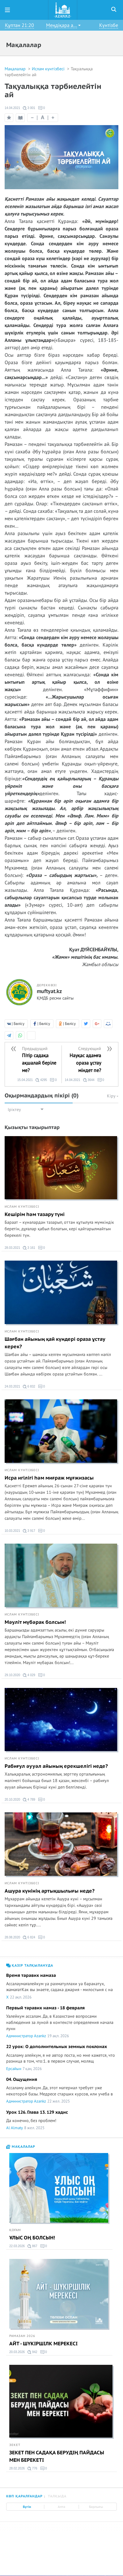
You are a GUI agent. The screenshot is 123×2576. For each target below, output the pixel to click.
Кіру (112, 1096)
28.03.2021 (12, 1247)
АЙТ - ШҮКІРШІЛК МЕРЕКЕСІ (43, 2344)
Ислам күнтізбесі (49, 69)
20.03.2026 (17, 2352)
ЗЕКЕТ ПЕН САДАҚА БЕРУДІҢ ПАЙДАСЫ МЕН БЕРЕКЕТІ (56, 2456)
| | (42, 117)
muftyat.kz (49, 991)
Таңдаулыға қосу (9, 118)
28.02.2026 (17, 2468)
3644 (89, 1080)
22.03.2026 (17, 2246)
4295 (41, 1080)
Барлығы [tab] (96, 2507)
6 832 (29, 1386)
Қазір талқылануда (29, 1966)
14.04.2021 (12, 108)
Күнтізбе (108, 25)
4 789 (29, 1800)
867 (32, 2246)
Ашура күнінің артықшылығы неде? (50, 1891)
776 (32, 2468)
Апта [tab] (61, 2507)
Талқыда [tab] (57, 2496)
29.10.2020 (12, 1675)
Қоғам (15, 2230)
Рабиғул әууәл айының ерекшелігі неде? (56, 1766)
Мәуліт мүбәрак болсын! (35, 1622)
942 (32, 2352)
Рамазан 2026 (22, 2336)
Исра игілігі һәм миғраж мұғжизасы (49, 1478)
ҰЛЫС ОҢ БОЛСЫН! (32, 2238)
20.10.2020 (12, 1799)
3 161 (29, 1248)
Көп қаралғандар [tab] (24, 2496)
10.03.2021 (12, 1530)
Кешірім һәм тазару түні (35, 1214)
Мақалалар (16, 69)
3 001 (29, 108)
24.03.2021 (12, 1386)
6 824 (29, 1937)
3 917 (29, 1531)
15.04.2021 (25, 1080)
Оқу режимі (21, 119)
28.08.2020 (12, 1937)
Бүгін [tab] (27, 2507)
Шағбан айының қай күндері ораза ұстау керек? (55, 1342)
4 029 (29, 1675)
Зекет (14, 2445)
